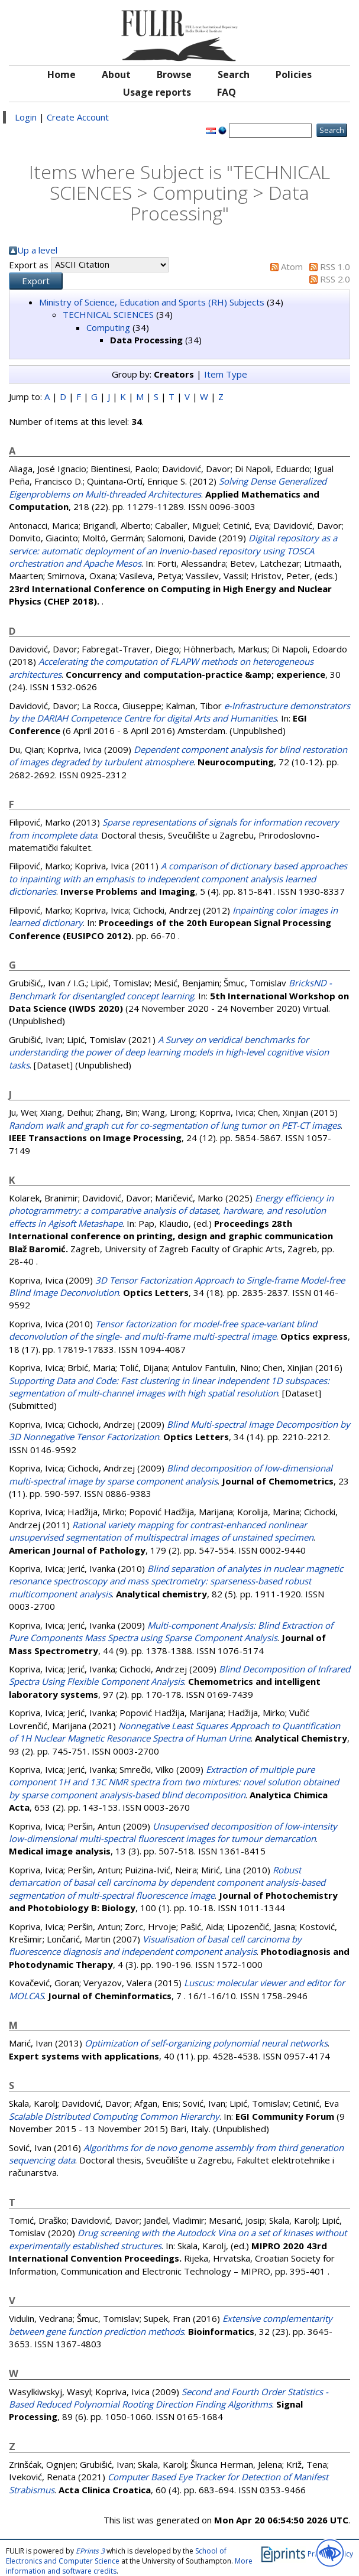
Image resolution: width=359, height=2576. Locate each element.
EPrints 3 (90, 2551)
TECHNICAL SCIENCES (108, 314)
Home (61, 74)
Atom (292, 266)
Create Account (78, 117)
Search (234, 74)
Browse (174, 74)
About (116, 74)
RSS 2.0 (335, 279)
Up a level (37, 250)
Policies (294, 74)
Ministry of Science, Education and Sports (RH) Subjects (151, 302)
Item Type (225, 374)
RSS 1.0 (335, 266)
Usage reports (157, 92)
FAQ (226, 92)
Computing (108, 327)
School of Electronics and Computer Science (116, 2556)
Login (26, 117)
